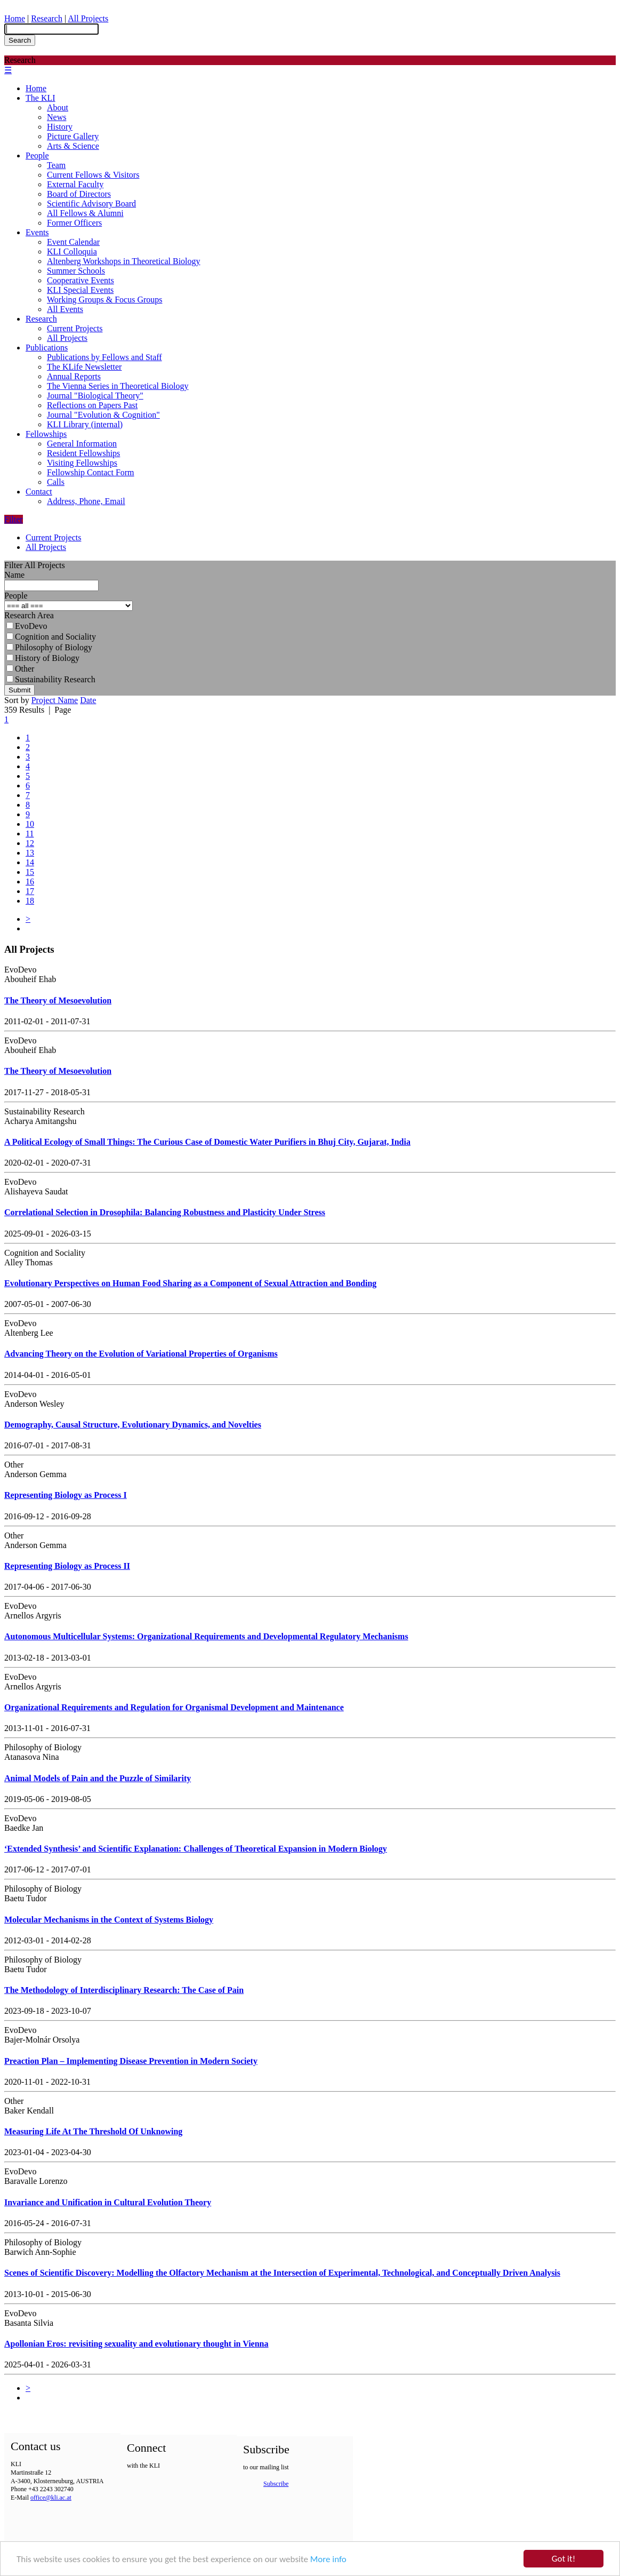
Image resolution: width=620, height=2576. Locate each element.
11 (30, 833)
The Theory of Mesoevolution (57, 1000)
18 (30, 900)
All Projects (88, 18)
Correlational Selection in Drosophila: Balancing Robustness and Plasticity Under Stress (164, 1212)
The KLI (40, 97)
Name (14, 574)
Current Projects (74, 328)
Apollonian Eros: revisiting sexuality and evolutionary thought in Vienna (136, 2343)
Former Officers (74, 222)
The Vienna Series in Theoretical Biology (118, 385)
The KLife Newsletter (84, 366)
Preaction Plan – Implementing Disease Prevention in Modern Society (130, 2060)
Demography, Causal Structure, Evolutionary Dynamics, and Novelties (132, 1424)
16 (30, 881)
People (37, 155)
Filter (13, 519)
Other (20, 668)
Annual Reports (74, 376)
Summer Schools (76, 270)
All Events (65, 309)
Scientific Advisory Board (91, 203)
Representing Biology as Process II (67, 1565)
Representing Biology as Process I (65, 1495)
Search (20, 40)
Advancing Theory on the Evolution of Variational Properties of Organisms (141, 1353)
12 (30, 843)
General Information (82, 443)
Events (37, 232)
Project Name (54, 700)
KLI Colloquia (72, 251)
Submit (19, 690)
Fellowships (46, 433)
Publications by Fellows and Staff (104, 357)
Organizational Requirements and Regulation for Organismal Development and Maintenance (174, 1707)
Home (14, 18)
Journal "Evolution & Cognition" (103, 414)
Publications (47, 347)
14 (30, 862)
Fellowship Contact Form (90, 472)
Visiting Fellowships (82, 462)
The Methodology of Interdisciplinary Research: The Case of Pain (124, 1990)
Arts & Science (73, 145)
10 (30, 823)
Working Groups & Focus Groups (104, 299)
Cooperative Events (80, 280)
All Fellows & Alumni (85, 213)
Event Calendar (73, 241)
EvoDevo (26, 626)
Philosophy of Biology (49, 647)
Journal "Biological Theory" (95, 395)
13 (30, 852)
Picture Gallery (73, 136)
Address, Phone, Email (86, 501)
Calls (56, 482)
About (57, 107)
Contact (39, 491)
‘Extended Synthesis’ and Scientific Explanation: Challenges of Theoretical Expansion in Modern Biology (195, 1848)
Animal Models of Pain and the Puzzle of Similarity (97, 1778)
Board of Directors (79, 193)
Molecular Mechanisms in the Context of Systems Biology (108, 1919)
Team (56, 165)
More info (328, 2559)
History (60, 126)
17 (30, 891)
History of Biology (42, 658)
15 (30, 871)
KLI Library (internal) (85, 424)
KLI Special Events (80, 289)
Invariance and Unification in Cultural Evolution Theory (107, 2202)
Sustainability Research (50, 679)
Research (46, 18)
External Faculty (75, 184)
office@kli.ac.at (50, 2497)
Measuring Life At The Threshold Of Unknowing (93, 2131)
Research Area (29, 615)
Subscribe (275, 2483)
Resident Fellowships (83, 453)
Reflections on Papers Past (92, 405)
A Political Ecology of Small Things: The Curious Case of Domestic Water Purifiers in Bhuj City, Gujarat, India (207, 1141)
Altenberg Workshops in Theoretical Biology (123, 261)
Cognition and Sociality (51, 636)
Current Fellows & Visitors (93, 174)
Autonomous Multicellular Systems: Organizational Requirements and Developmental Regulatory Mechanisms (206, 1636)
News (56, 117)
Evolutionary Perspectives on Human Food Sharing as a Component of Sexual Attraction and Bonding (190, 1283)
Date (88, 700)
